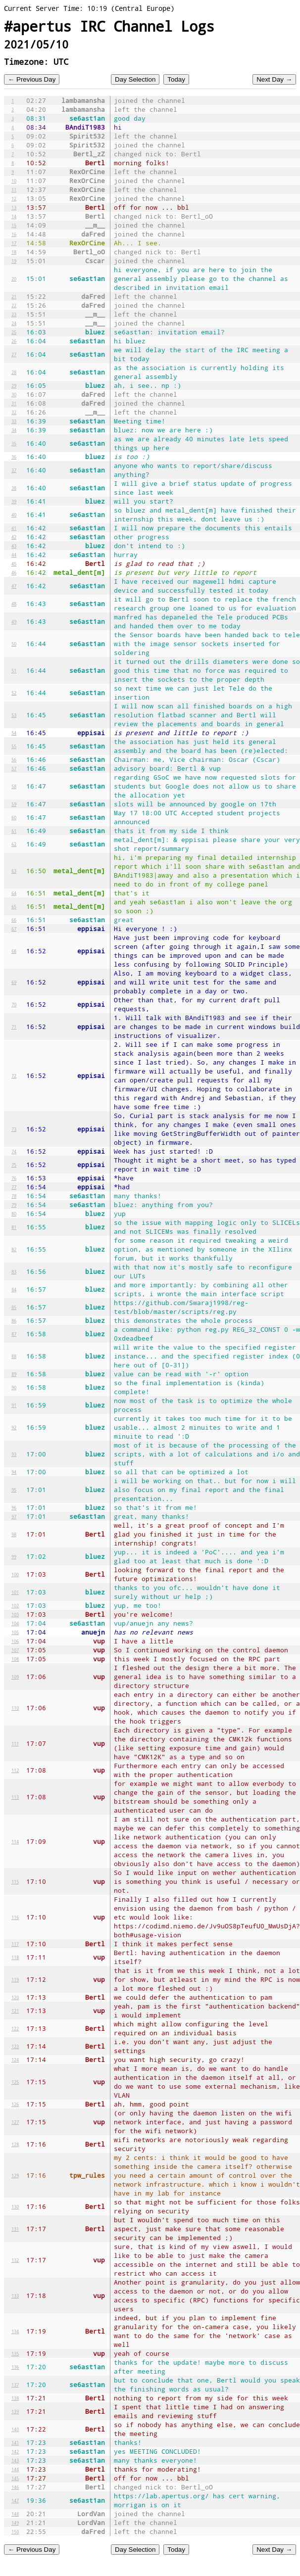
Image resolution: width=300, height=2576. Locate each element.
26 (13, 341)
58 (13, 786)
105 (15, 1632)
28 (13, 372)
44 (13, 555)
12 (13, 198)
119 (15, 1979)
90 (13, 1387)
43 (13, 546)
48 (13, 604)
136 (15, 2367)
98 (13, 1534)
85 (13, 1307)
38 (13, 488)
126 (15, 2104)
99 (13, 1556)
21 (13, 296)
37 (13, 470)
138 (15, 2398)
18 (13, 252)
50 (13, 644)
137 (15, 2385)
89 (13, 1374)
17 (13, 243)
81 (13, 1227)
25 (13, 332)
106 (15, 1641)
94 (13, 1472)
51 (13, 670)
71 (13, 1027)
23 (13, 314)
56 (13, 759)
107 (15, 1650)
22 (13, 305)
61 (13, 831)
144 (15, 2469)
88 (13, 1356)
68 (13, 951)
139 (15, 2411)
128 (15, 2144)
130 (15, 2206)
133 (15, 2295)
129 (15, 2175)
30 (13, 394)
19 (13, 261)
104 (15, 1623)
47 (13, 586)
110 (15, 1708)
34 (13, 430)
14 (13, 216)
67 (13, 929)
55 (13, 746)
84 (13, 1289)
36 (13, 457)
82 (13, 1249)
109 (15, 1677)
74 (13, 1151)
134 (15, 2331)
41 (13, 528)
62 (13, 844)
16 (13, 234)
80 (13, 1214)
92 (13, 1427)
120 (15, 1997)
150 (15, 2531)
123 (15, 2046)
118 (15, 1957)
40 (13, 514)
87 (13, 1334)
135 (15, 2353)
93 (13, 1454)
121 (15, 2011)
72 (13, 1075)
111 (15, 1743)
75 (13, 1165)
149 (15, 2523)
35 (13, 443)
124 (15, 2059)
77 (13, 1187)
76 (13, 1178)
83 (13, 1271)
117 (15, 1944)
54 (13, 733)
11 (13, 189)
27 (13, 354)
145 (15, 2478)
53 (13, 715)
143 (15, 2460)
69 (13, 982)
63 (13, 871)
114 (15, 1841)
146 (15, 2487)
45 (13, 563)
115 (15, 1881)
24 (13, 323)
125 (15, 2082)
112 (15, 1770)
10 (13, 181)
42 (13, 537)
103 (15, 1614)
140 (15, 2429)
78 (13, 1196)
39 (13, 501)
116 (15, 1917)
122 (15, 2028)
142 (15, 2451)
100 (15, 1574)
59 (13, 804)
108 (15, 1659)
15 (13, 225)
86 (13, 1320)
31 (13, 403)
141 (15, 2442)
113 (15, 1797)
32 (13, 412)
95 (13, 1490)
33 (13, 421)
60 (13, 817)
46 (13, 572)
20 (13, 278)
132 (15, 2260)
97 (13, 1516)
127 (15, 2122)
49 (13, 621)
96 (13, 1507)
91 (13, 1405)
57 (13, 768)
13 (13, 207)
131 (15, 2229)
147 (15, 2500)
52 (13, 693)
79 (13, 1205)
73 (13, 1129)
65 (13, 906)
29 (13, 385)
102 (15, 1605)
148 (15, 2514)
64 (13, 893)
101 (15, 1592)
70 (13, 1004)
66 (13, 920)
